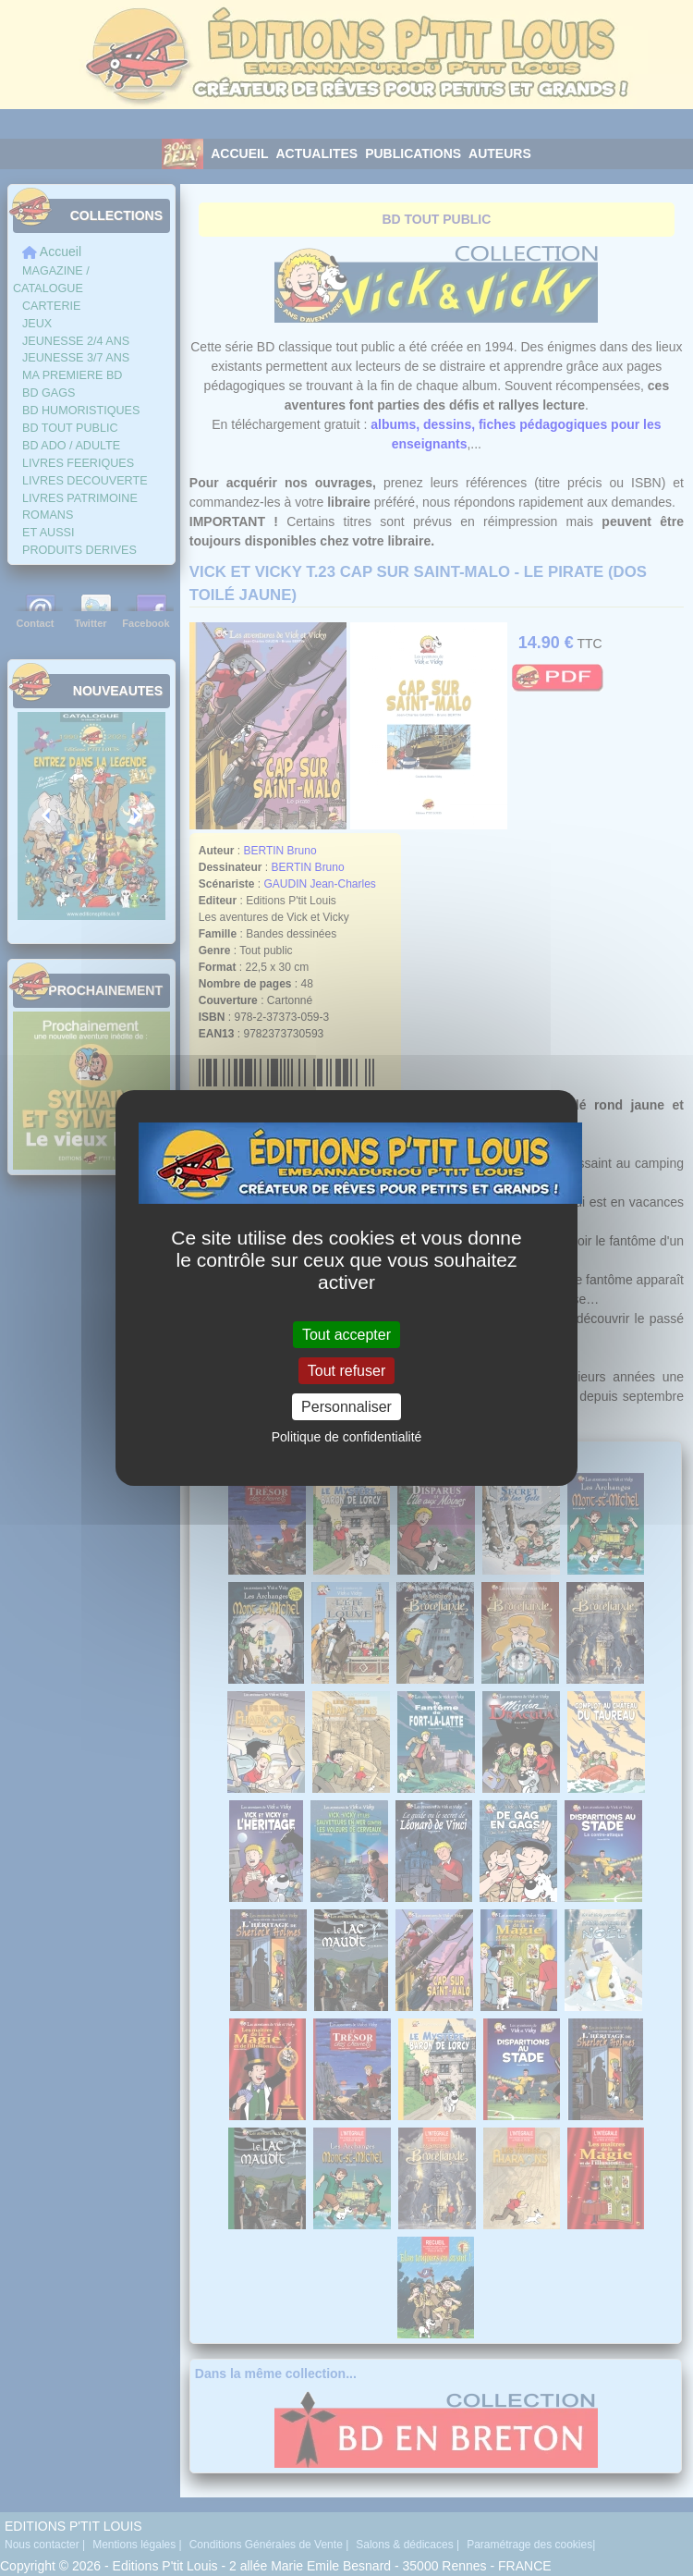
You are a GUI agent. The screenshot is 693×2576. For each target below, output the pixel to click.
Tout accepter (346, 1334)
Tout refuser (346, 1371)
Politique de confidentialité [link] (347, 1436)
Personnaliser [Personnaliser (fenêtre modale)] (346, 1407)
